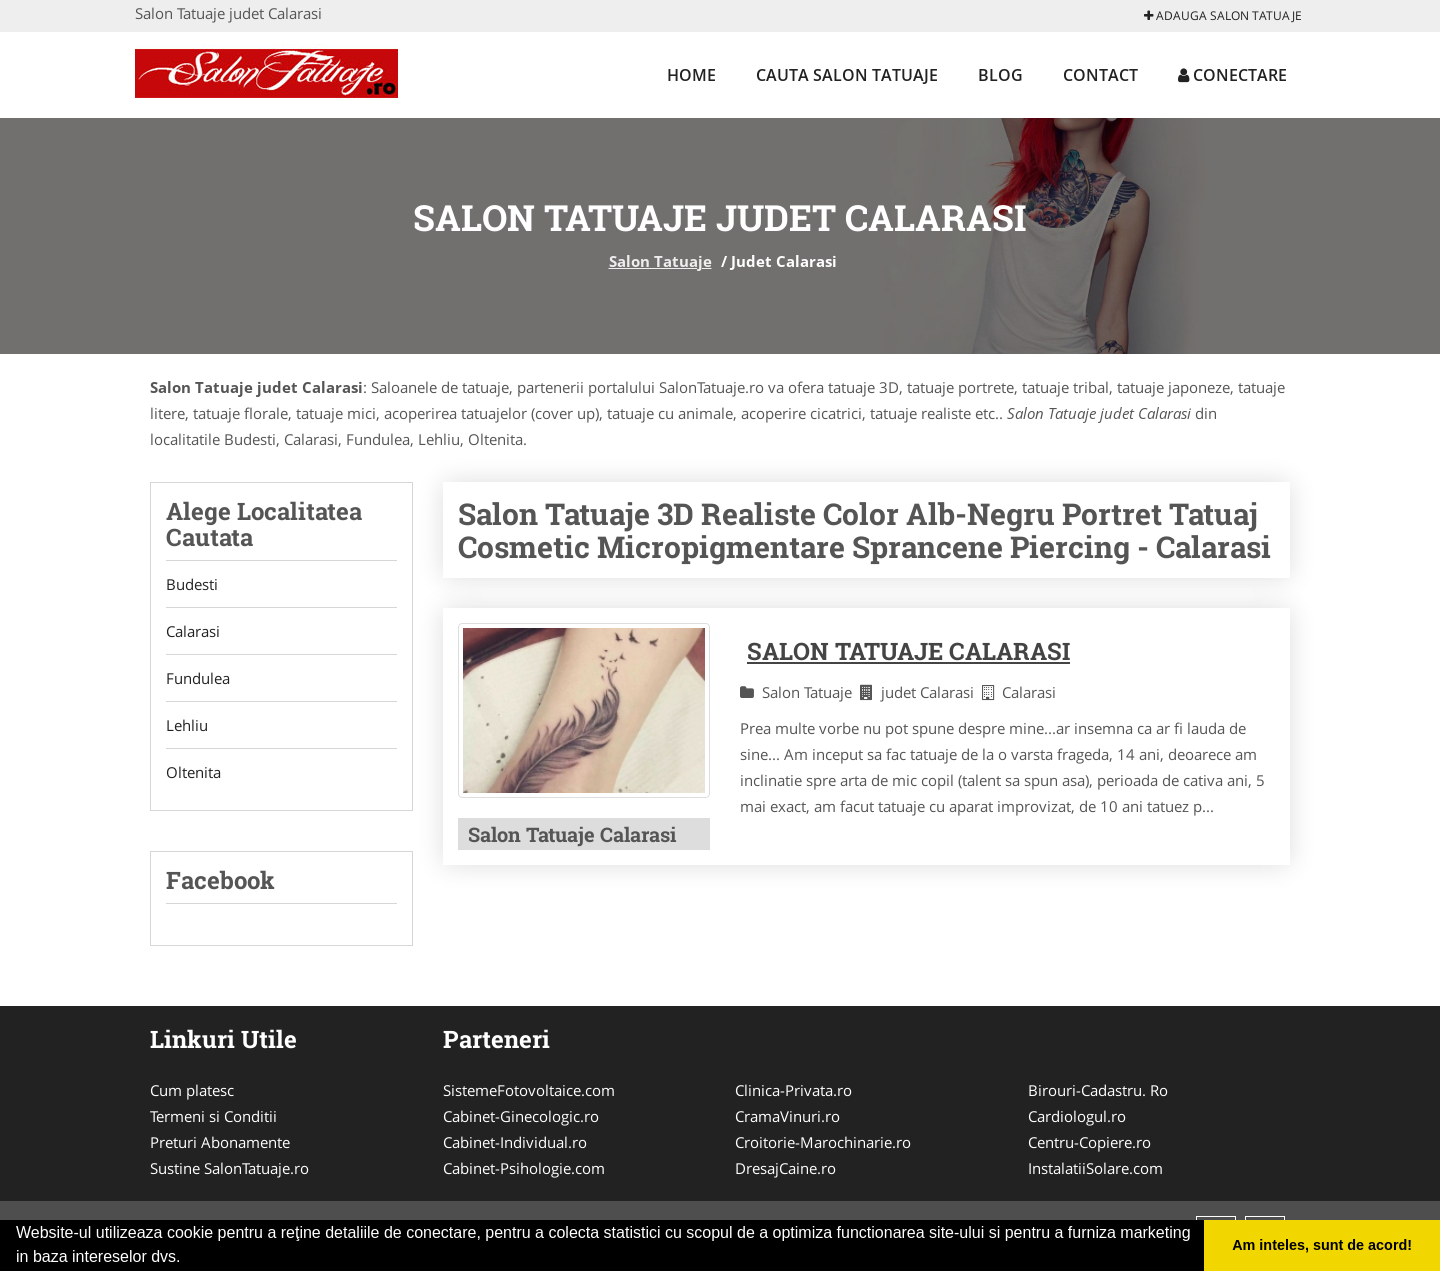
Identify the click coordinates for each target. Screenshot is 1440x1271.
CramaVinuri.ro (787, 1116)
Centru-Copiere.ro (1089, 1142)
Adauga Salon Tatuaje (1223, 15)
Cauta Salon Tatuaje (847, 75)
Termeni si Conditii (213, 1116)
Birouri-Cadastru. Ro (1098, 1090)
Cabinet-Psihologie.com (524, 1168)
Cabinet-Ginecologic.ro (521, 1116)
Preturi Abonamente (220, 1142)
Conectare (1232, 75)
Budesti (192, 584)
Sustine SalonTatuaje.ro (229, 1168)
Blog (1000, 75)
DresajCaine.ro (785, 1168)
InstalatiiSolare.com (1095, 1168)
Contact (1100, 75)
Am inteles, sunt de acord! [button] (1322, 1245)
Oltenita (193, 772)
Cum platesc (192, 1090)
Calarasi (193, 631)
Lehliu (187, 725)
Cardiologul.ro (1077, 1116)
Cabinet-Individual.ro (515, 1142)
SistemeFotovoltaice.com (529, 1090)
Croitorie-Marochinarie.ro (823, 1142)
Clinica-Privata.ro (793, 1090)
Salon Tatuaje (660, 261)
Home (691, 75)
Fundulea (198, 678)
